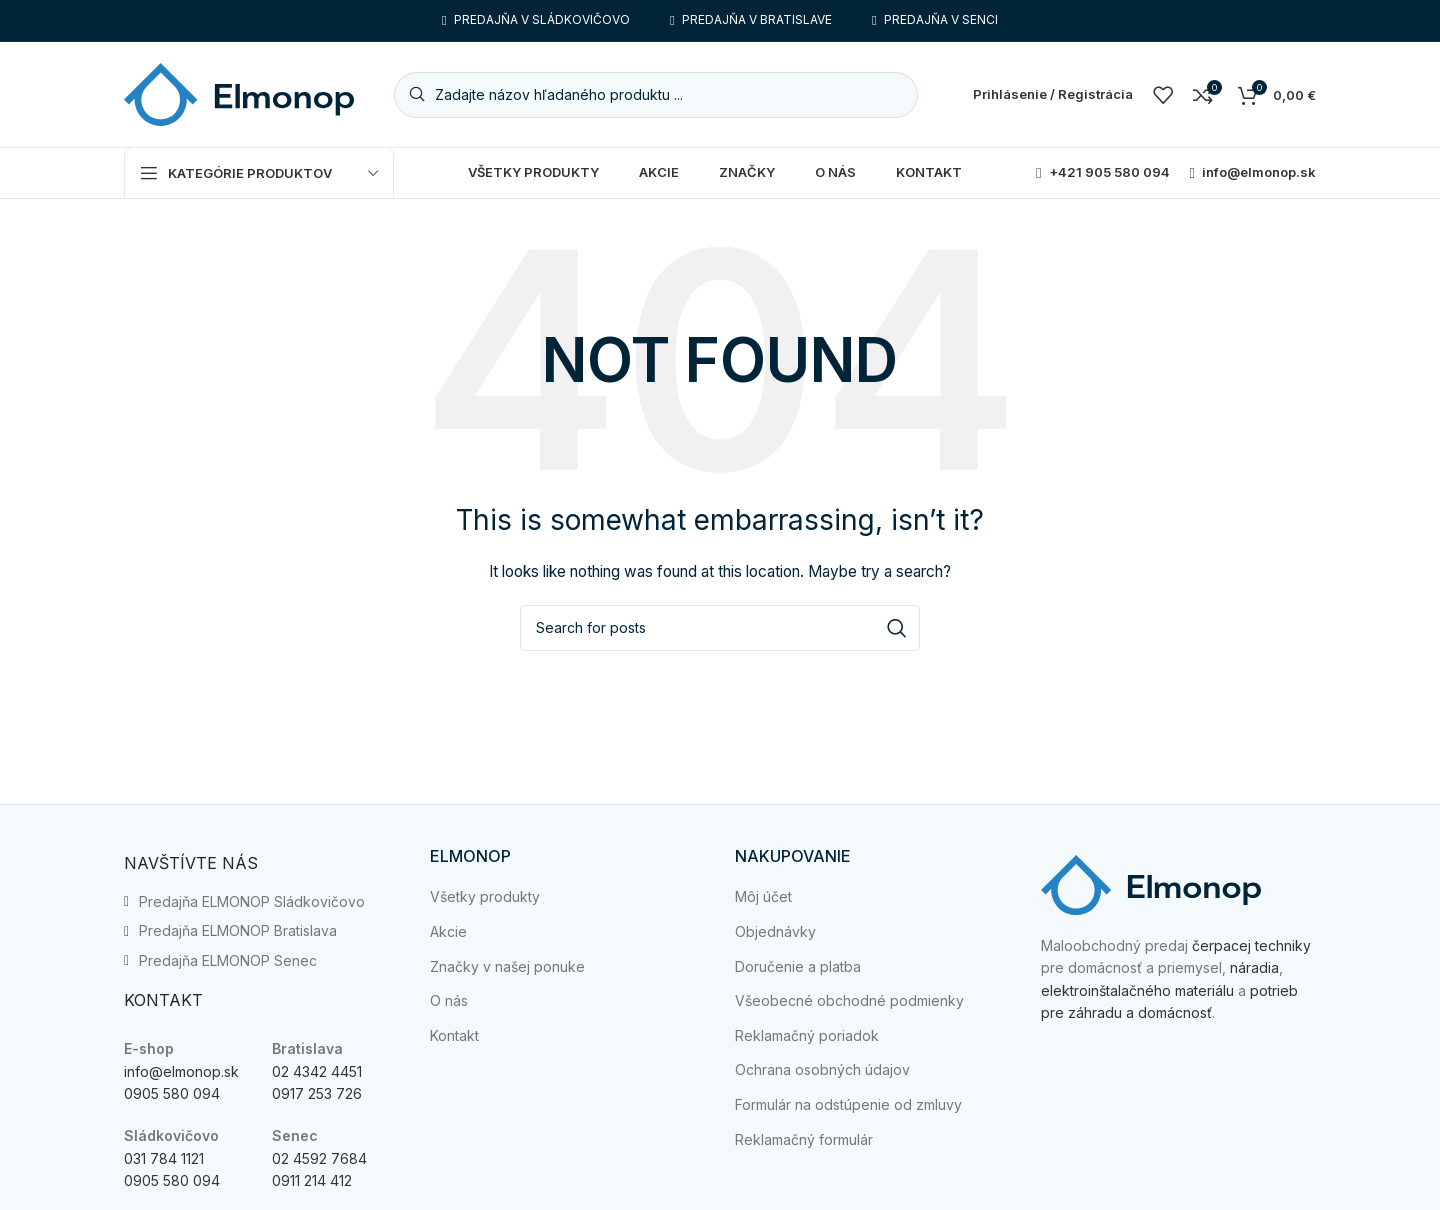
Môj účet (763, 896)
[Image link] (1151, 883)
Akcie (448, 931)
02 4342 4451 (317, 1071)
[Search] (656, 95)
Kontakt (454, 1035)
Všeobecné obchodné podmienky (849, 1000)
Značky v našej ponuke (507, 966)
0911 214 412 (312, 1180)
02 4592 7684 (319, 1158)
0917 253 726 (317, 1093)
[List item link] (262, 902)
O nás (449, 1000)
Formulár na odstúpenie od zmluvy (848, 1104)
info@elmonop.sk (181, 1071)
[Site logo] (239, 92)
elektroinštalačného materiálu (1137, 990)
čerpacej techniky (1251, 945)
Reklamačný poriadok (807, 1035)
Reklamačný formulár (804, 1139)
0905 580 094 (172, 1093)
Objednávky (775, 931)
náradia (1254, 967)
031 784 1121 (164, 1158)
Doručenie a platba (798, 966)
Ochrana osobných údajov (822, 1069)
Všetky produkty (485, 896)
